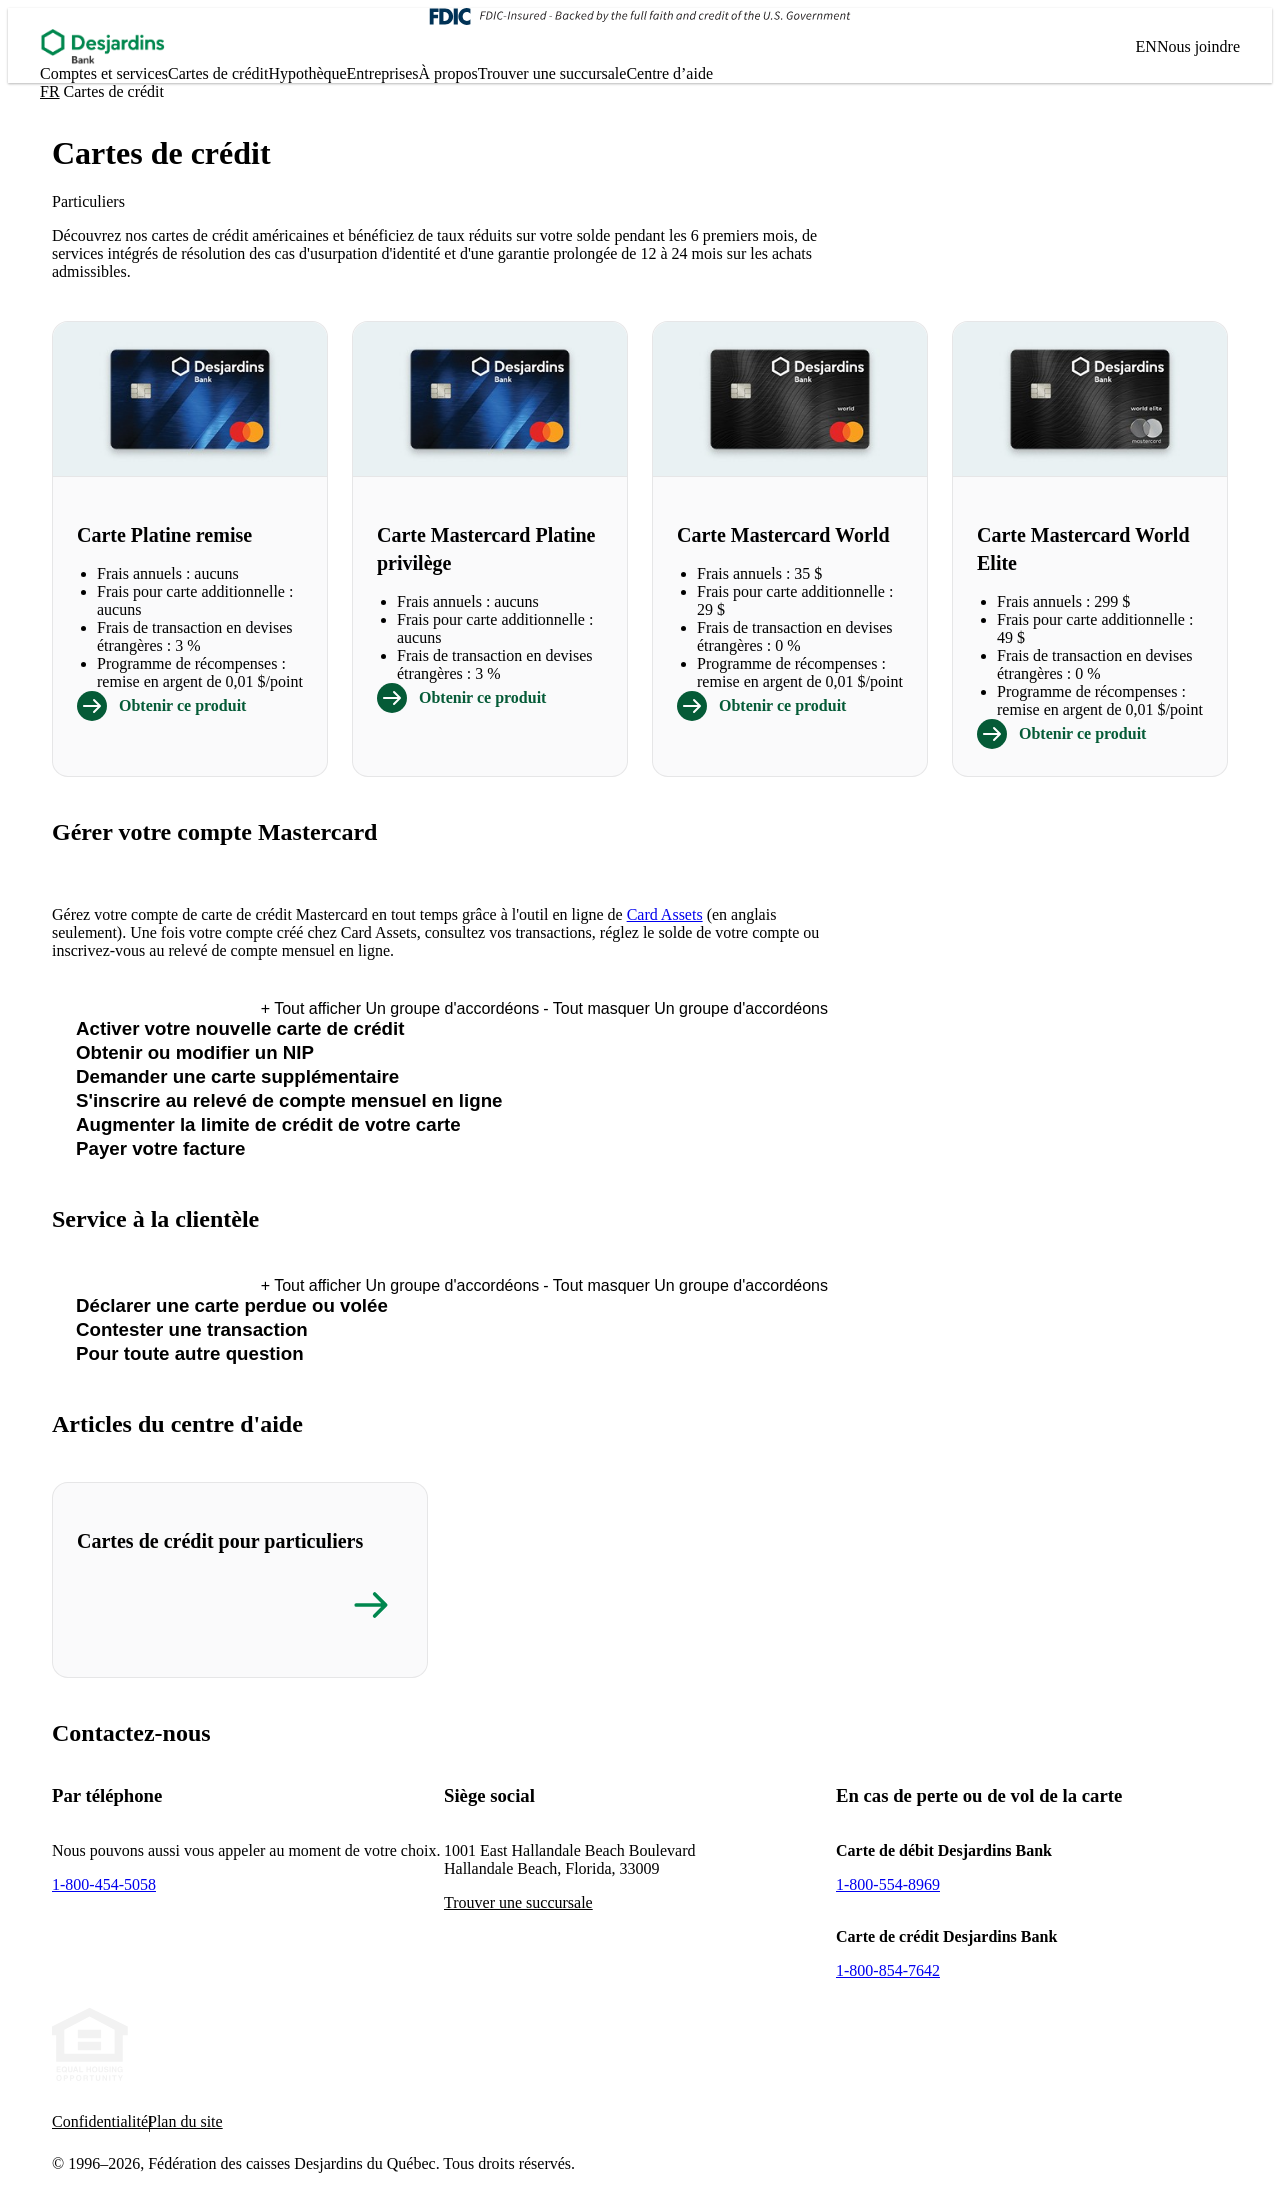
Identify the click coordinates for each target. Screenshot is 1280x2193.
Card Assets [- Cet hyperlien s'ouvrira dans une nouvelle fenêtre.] (665, 914)
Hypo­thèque (307, 73)
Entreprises (383, 73)
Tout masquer (685, 1008)
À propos (448, 73)
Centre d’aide (669, 73)
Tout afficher (400, 1008)
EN (1146, 46)
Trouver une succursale (552, 73)
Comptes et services (104, 73)
